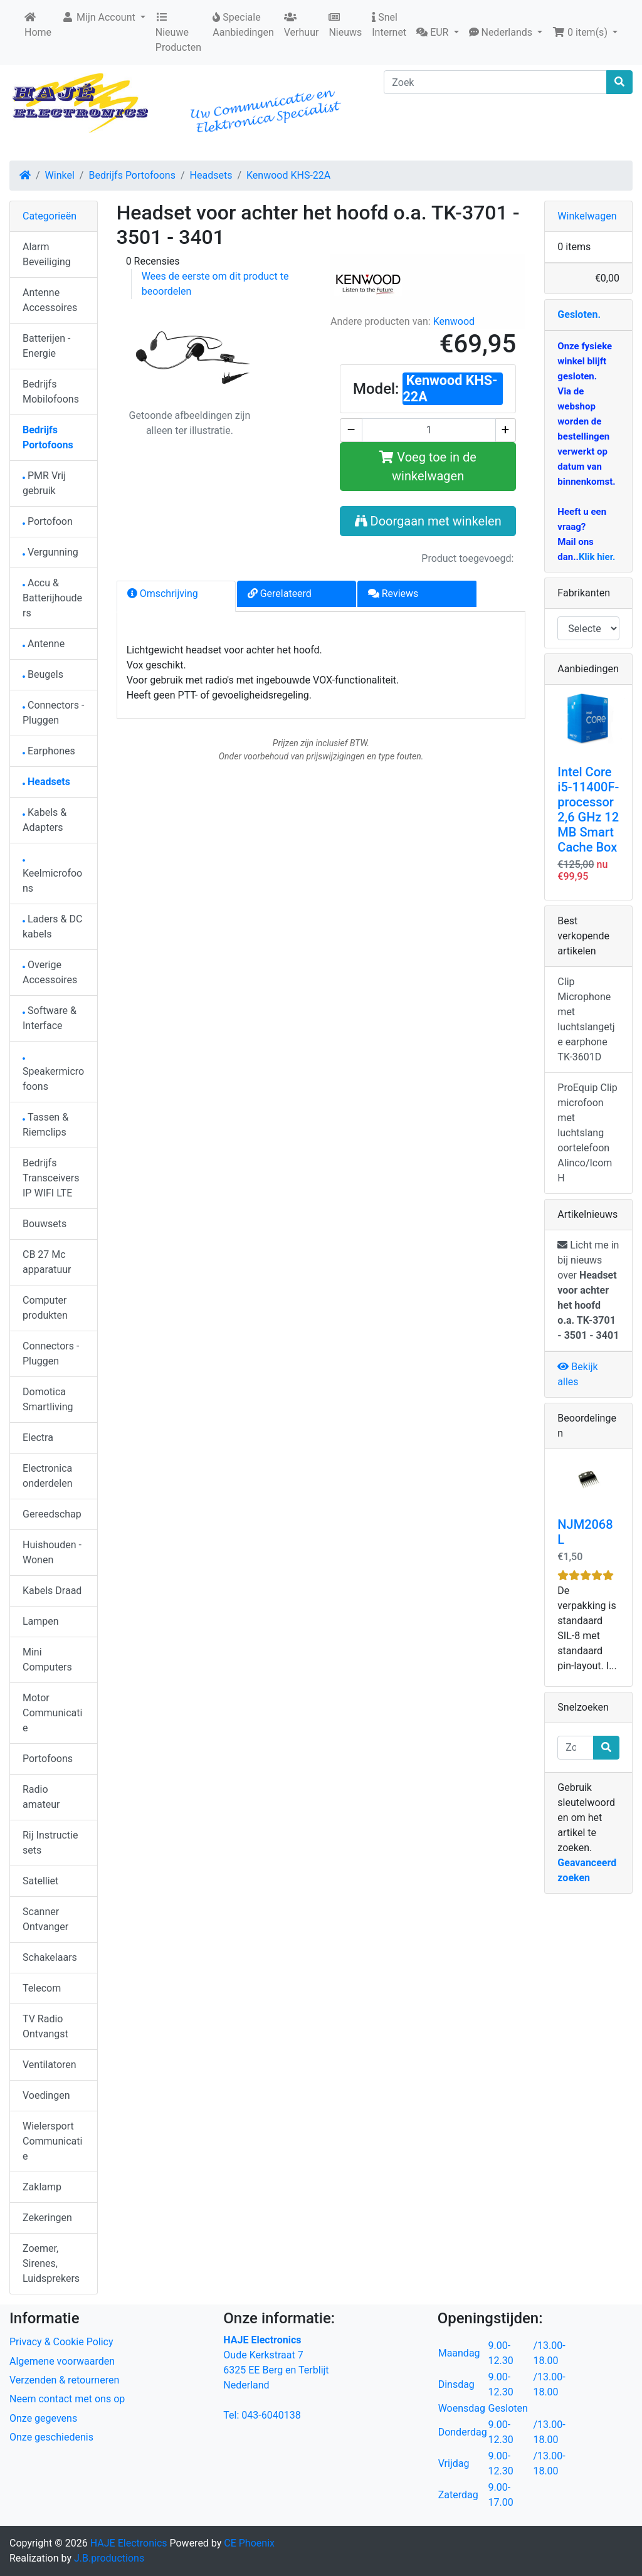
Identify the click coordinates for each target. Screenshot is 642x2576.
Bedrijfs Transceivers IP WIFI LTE (51, 1178)
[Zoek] (495, 82)
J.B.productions (109, 2558)
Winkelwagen (586, 216)
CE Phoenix (249, 2543)
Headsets (211, 175)
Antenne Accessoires (50, 300)
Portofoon (48, 521)
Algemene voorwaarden (62, 2361)
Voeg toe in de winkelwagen (427, 466)
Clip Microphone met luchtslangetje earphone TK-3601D (585, 1019)
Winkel (60, 175)
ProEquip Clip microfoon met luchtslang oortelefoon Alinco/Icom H (587, 1133)
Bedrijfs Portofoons (131, 175)
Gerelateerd (280, 593)
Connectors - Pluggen (53, 712)
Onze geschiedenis (51, 2437)
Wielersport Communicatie (52, 2141)
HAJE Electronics (128, 2543)
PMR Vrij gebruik (44, 483)
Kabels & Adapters (44, 819)
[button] (437, 32)
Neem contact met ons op (67, 2399)
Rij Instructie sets (50, 1842)
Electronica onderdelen (47, 1475)
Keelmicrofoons (52, 877)
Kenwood (454, 321)
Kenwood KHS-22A (288, 175)
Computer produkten (45, 1307)
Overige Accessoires (50, 972)
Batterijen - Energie (46, 345)
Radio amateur (41, 1796)
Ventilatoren (49, 2065)
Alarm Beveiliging (47, 254)
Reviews (393, 593)
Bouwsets (44, 1224)
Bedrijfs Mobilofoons (51, 391)
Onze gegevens (43, 2418)
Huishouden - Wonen (52, 1552)
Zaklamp (42, 2187)
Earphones (49, 751)
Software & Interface (49, 1018)
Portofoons (48, 1759)
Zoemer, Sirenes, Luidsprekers (51, 2263)
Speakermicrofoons (53, 1075)
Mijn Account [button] (99, 17)
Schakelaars (50, 1957)
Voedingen (46, 2095)
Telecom (42, 1988)
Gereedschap (52, 1514)
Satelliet (40, 1881)
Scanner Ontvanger (45, 1919)
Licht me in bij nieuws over (588, 1290)
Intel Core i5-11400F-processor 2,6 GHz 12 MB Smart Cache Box (588, 809)
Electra (38, 1438)
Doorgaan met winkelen (428, 521)
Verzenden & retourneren (64, 2380)
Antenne (44, 644)
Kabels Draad (52, 1591)
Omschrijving (162, 593)
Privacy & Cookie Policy (61, 2342)
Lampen (41, 1621)
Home (37, 25)
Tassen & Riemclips (45, 1124)
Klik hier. (597, 556)
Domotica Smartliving (48, 1399)
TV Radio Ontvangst (45, 2026)
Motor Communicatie (52, 1713)
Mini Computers (47, 1659)
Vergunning (50, 552)
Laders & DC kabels (52, 926)
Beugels (43, 674)
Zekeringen (47, 2218)
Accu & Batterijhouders (52, 598)
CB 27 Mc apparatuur (47, 1261)
